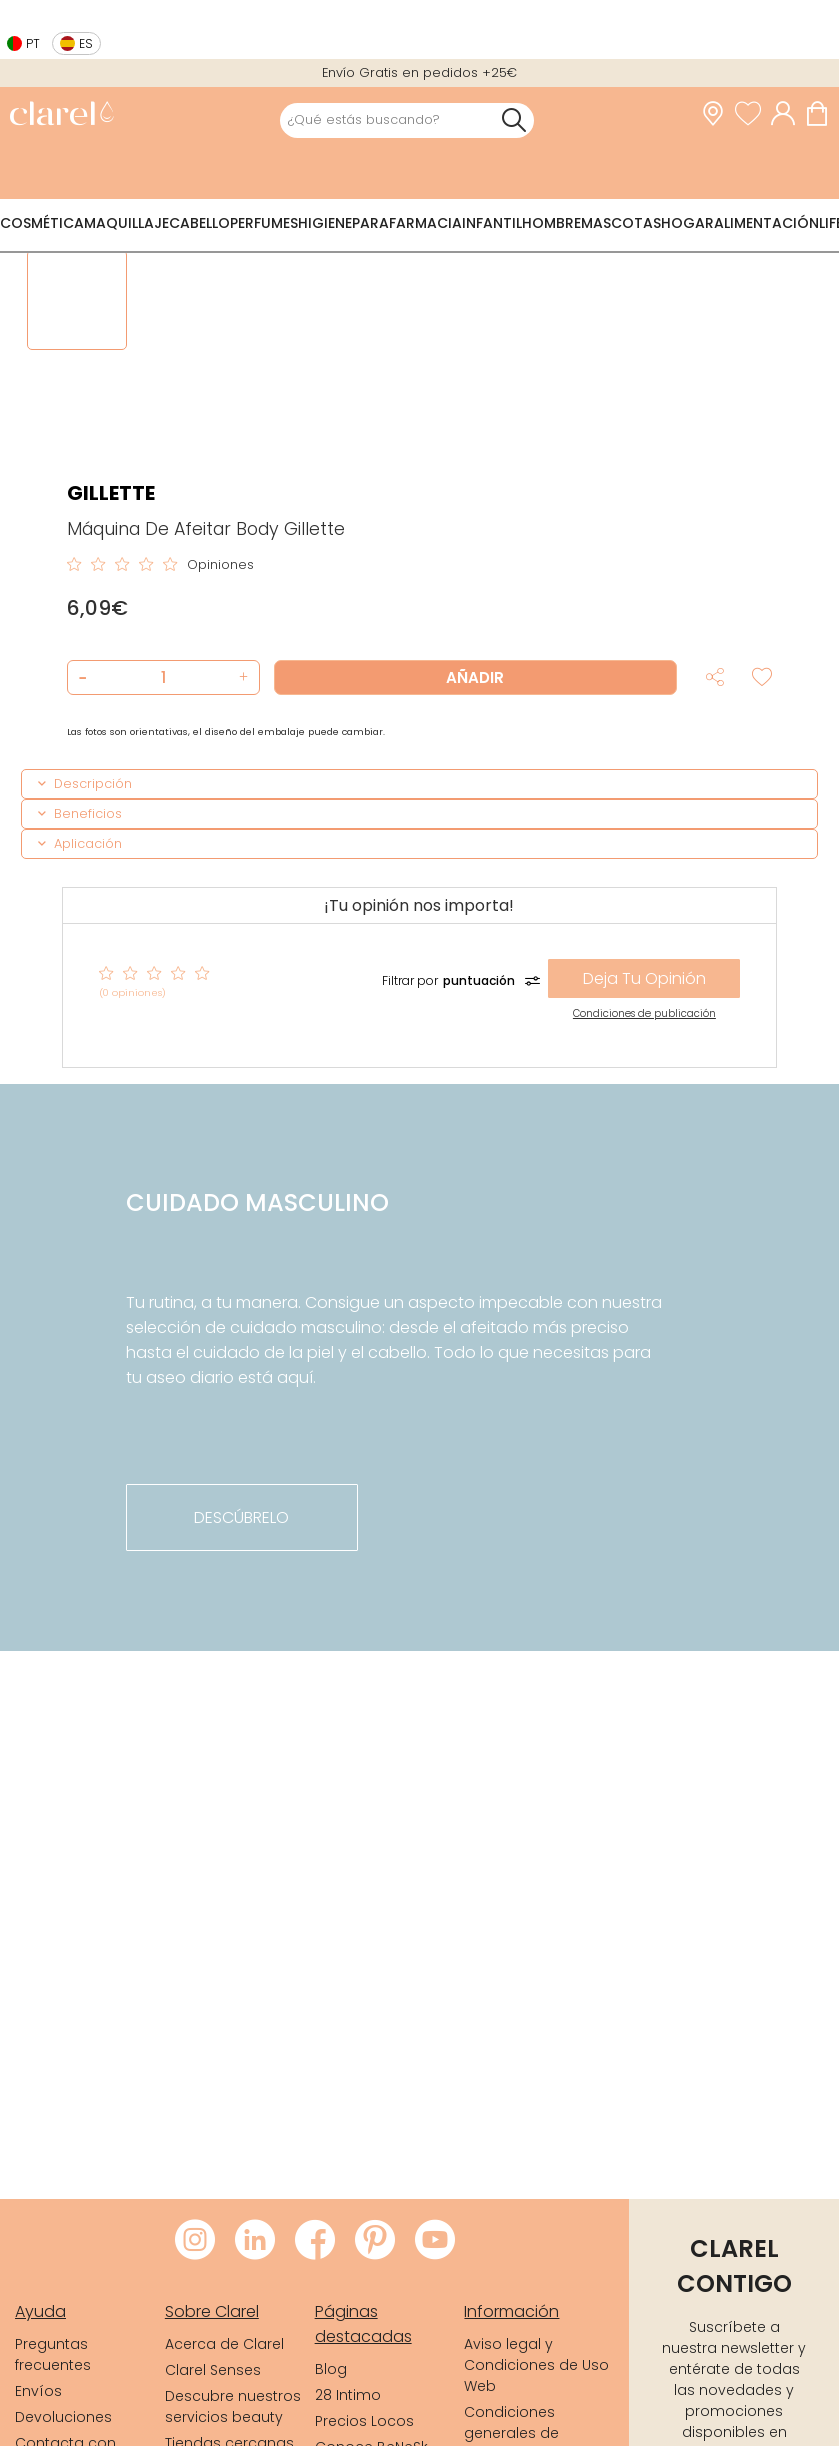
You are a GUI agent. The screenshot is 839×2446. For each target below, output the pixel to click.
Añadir (475, 677)
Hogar (687, 223)
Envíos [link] (38, 2391)
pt (33, 43)
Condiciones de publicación (644, 1013)
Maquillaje (126, 223)
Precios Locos (364, 2421)
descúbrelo (241, 1517)
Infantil (492, 223)
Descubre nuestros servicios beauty (233, 2406)
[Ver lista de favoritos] (753, 114)
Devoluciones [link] (63, 2417)
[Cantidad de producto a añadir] (163, 677)
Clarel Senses (213, 2370)
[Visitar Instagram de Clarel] (195, 2241)
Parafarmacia (407, 223)
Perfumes (264, 223)
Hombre (551, 223)
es (86, 43)
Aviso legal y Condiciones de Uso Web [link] (536, 2365)
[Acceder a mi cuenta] (788, 114)
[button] (241, 677)
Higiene (325, 223)
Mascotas (621, 223)
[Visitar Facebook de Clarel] (315, 2241)
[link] (61, 115)
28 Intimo (348, 2395)
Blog (331, 2369)
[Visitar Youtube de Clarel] (435, 2241)
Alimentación (766, 223)
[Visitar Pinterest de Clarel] (375, 2241)
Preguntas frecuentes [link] (53, 2354)
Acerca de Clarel (224, 2344)
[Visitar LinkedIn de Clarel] (255, 2241)
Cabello (199, 223)
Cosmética (42, 223)
